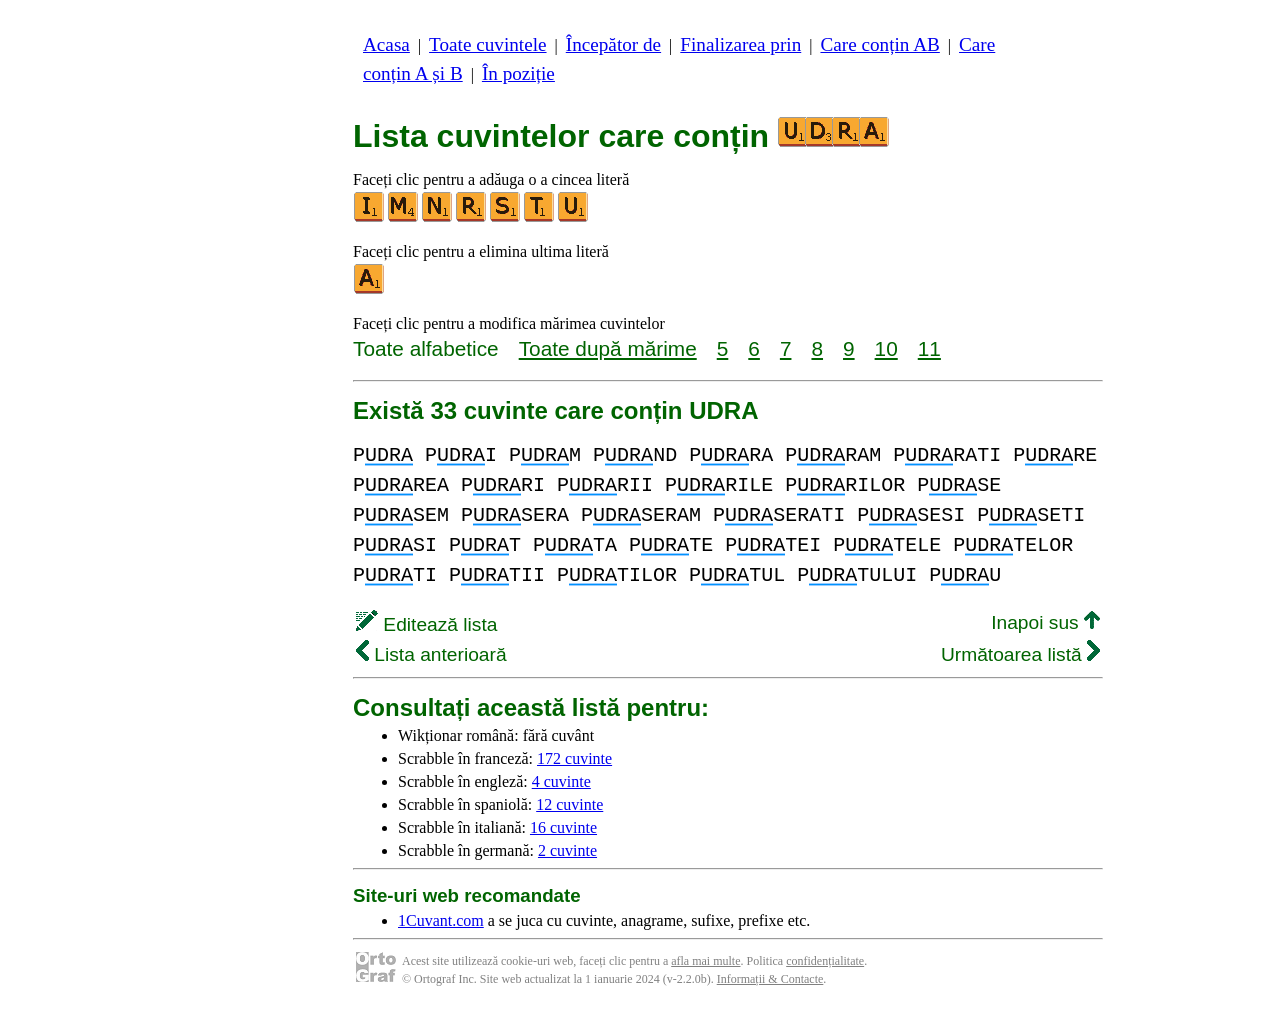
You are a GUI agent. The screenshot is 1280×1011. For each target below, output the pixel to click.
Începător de (613, 44)
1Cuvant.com (441, 920)
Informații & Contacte (770, 979)
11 (929, 348)
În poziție (518, 73)
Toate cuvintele (487, 44)
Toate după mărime (608, 348)
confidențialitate (825, 961)
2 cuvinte (567, 850)
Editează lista (426, 624)
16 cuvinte (563, 827)
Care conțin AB (879, 44)
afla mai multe (705, 961)
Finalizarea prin (740, 44)
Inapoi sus (1045, 622)
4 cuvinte (561, 781)
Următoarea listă (1020, 654)
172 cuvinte (574, 758)
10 (886, 348)
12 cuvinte (569, 804)
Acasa (386, 44)
